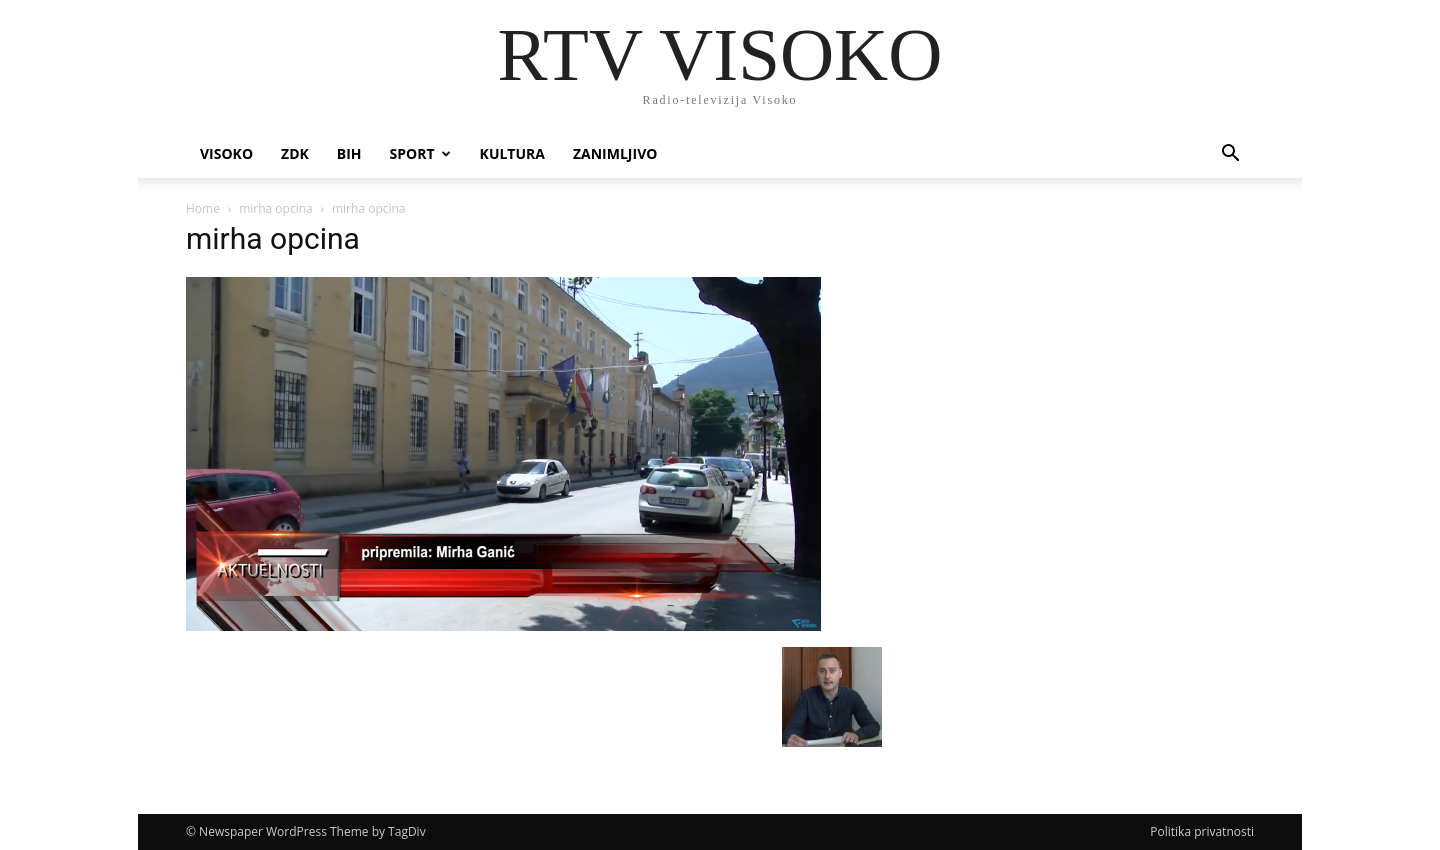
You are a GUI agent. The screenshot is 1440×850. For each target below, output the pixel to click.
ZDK (295, 153)
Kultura (512, 153)
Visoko (226, 153)
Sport (420, 153)
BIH (349, 153)
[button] (1230, 155)
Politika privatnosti (1202, 831)
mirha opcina (276, 208)
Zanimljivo (615, 153)
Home (203, 208)
